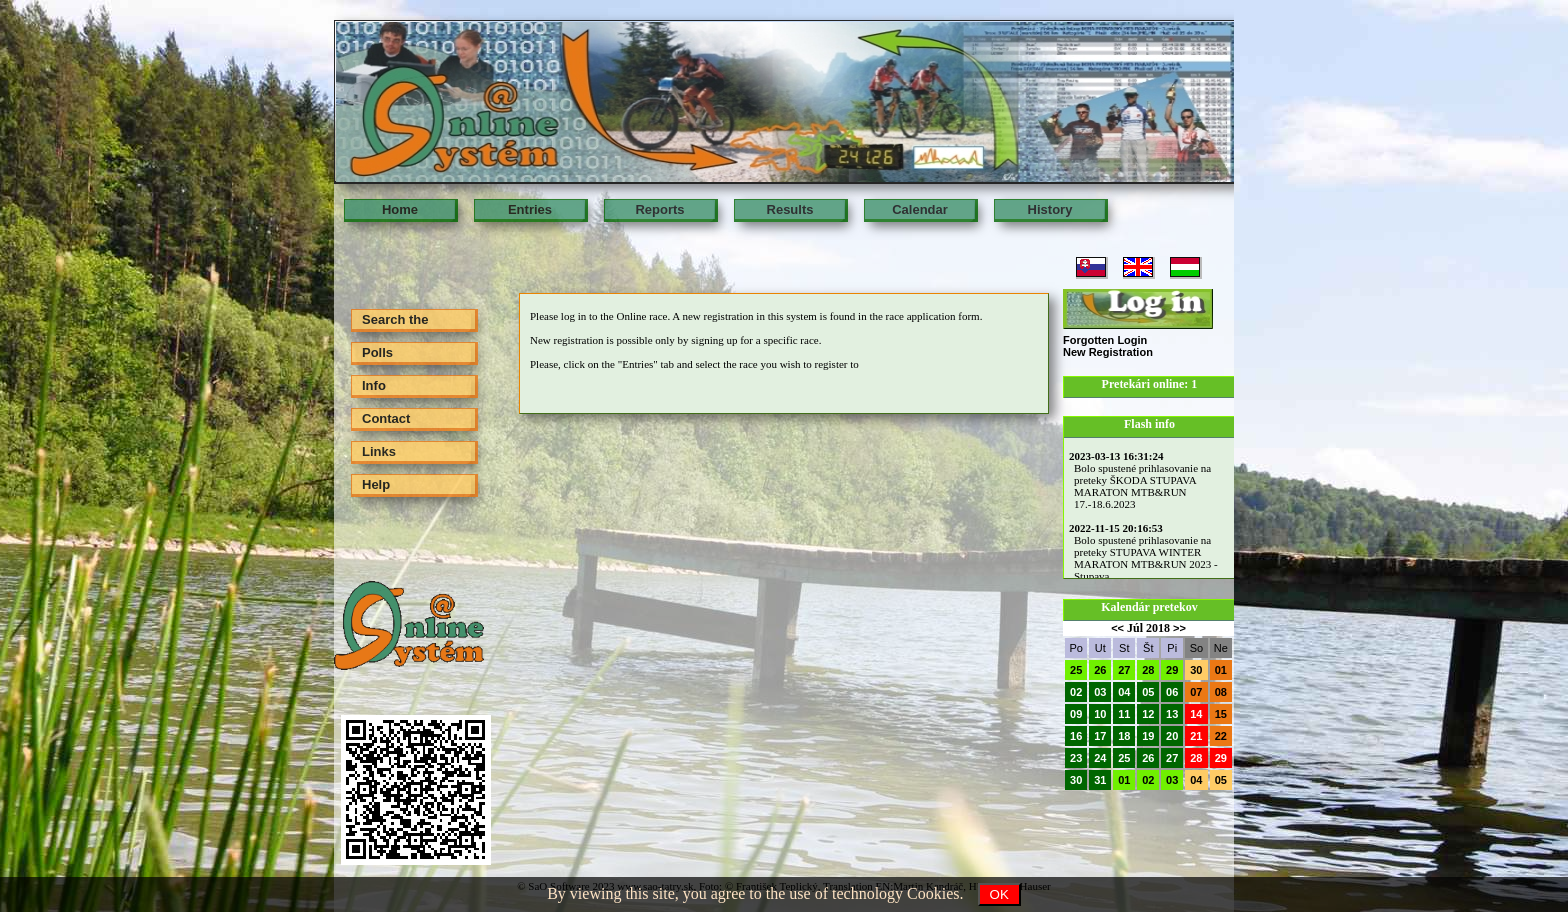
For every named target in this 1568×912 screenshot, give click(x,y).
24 (1100, 758)
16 (1076, 736)
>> (1179, 628)
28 (1148, 670)
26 (1100, 670)
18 (1124, 736)
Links (379, 451)
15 (1221, 714)
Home (400, 209)
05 (1148, 692)
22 (1221, 736)
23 (1076, 758)
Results (790, 209)
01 (1221, 670)
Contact (386, 418)
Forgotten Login (1105, 340)
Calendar (920, 209)
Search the (395, 319)
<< (1117, 628)
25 (1076, 670)
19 (1148, 736)
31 (1100, 780)
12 (1148, 714)
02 (1076, 692)
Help (376, 484)
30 (1196, 670)
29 (1172, 670)
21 (1196, 736)
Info (374, 385)
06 (1172, 692)
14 (1196, 714)
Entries (530, 209)
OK (999, 894)
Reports (659, 209)
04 (1124, 692)
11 (1124, 714)
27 (1124, 670)
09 (1076, 714)
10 (1100, 714)
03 (1100, 692)
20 (1172, 736)
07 (1196, 692)
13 (1172, 714)
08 (1221, 692)
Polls (377, 352)
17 (1100, 736)
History (1050, 209)
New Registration (1108, 352)
